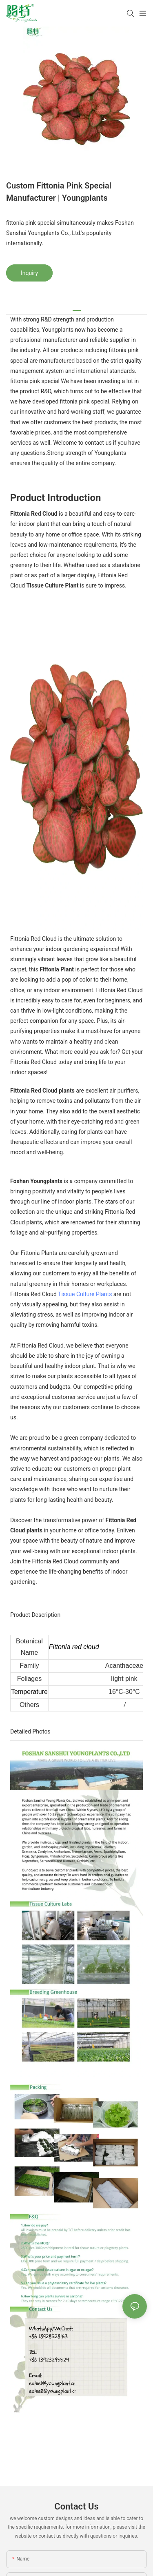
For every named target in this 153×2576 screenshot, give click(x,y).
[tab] (77, 307)
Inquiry (29, 273)
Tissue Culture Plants (85, 1294)
